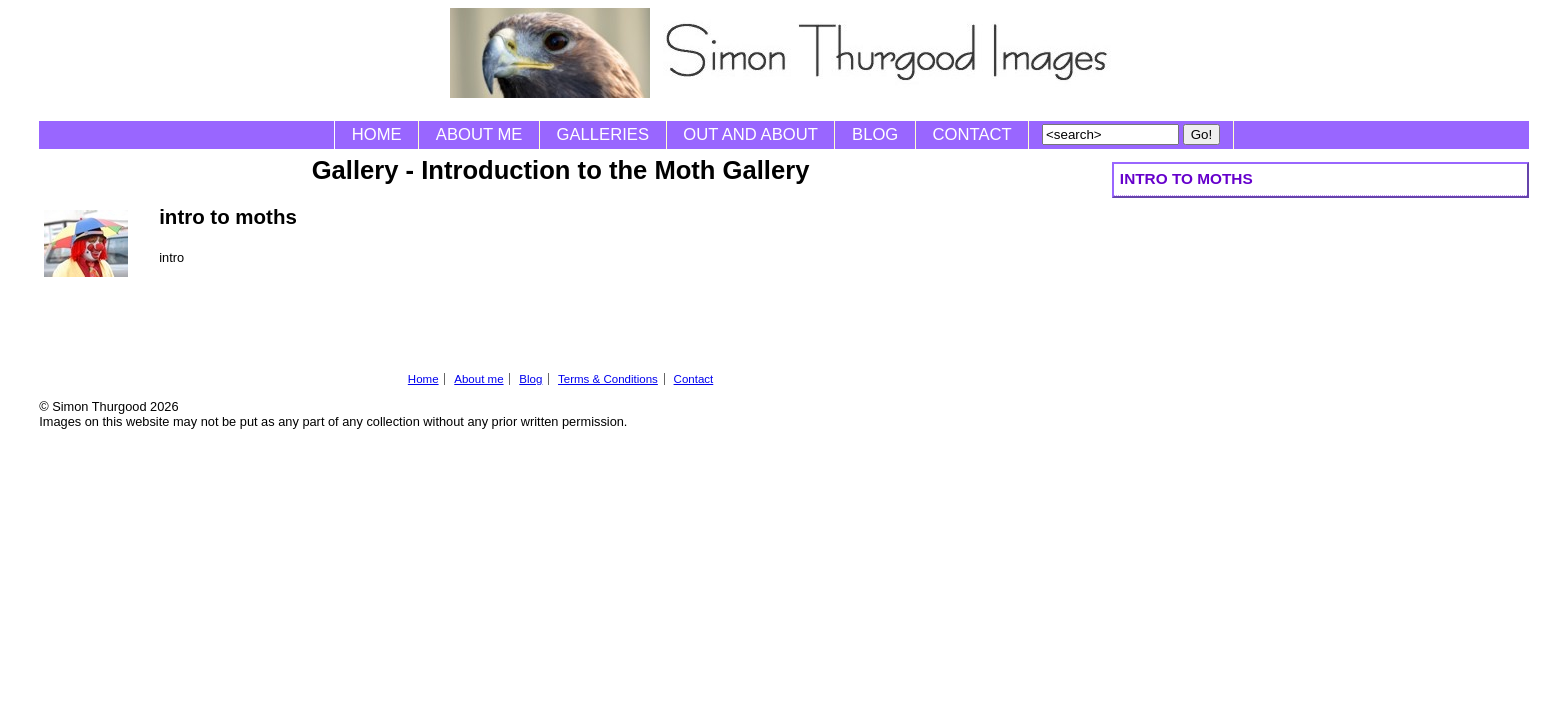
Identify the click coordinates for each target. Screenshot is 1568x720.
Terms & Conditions (608, 379)
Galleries (603, 134)
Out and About (750, 134)
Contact (972, 134)
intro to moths (1186, 178)
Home (377, 134)
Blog (875, 134)
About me (479, 134)
